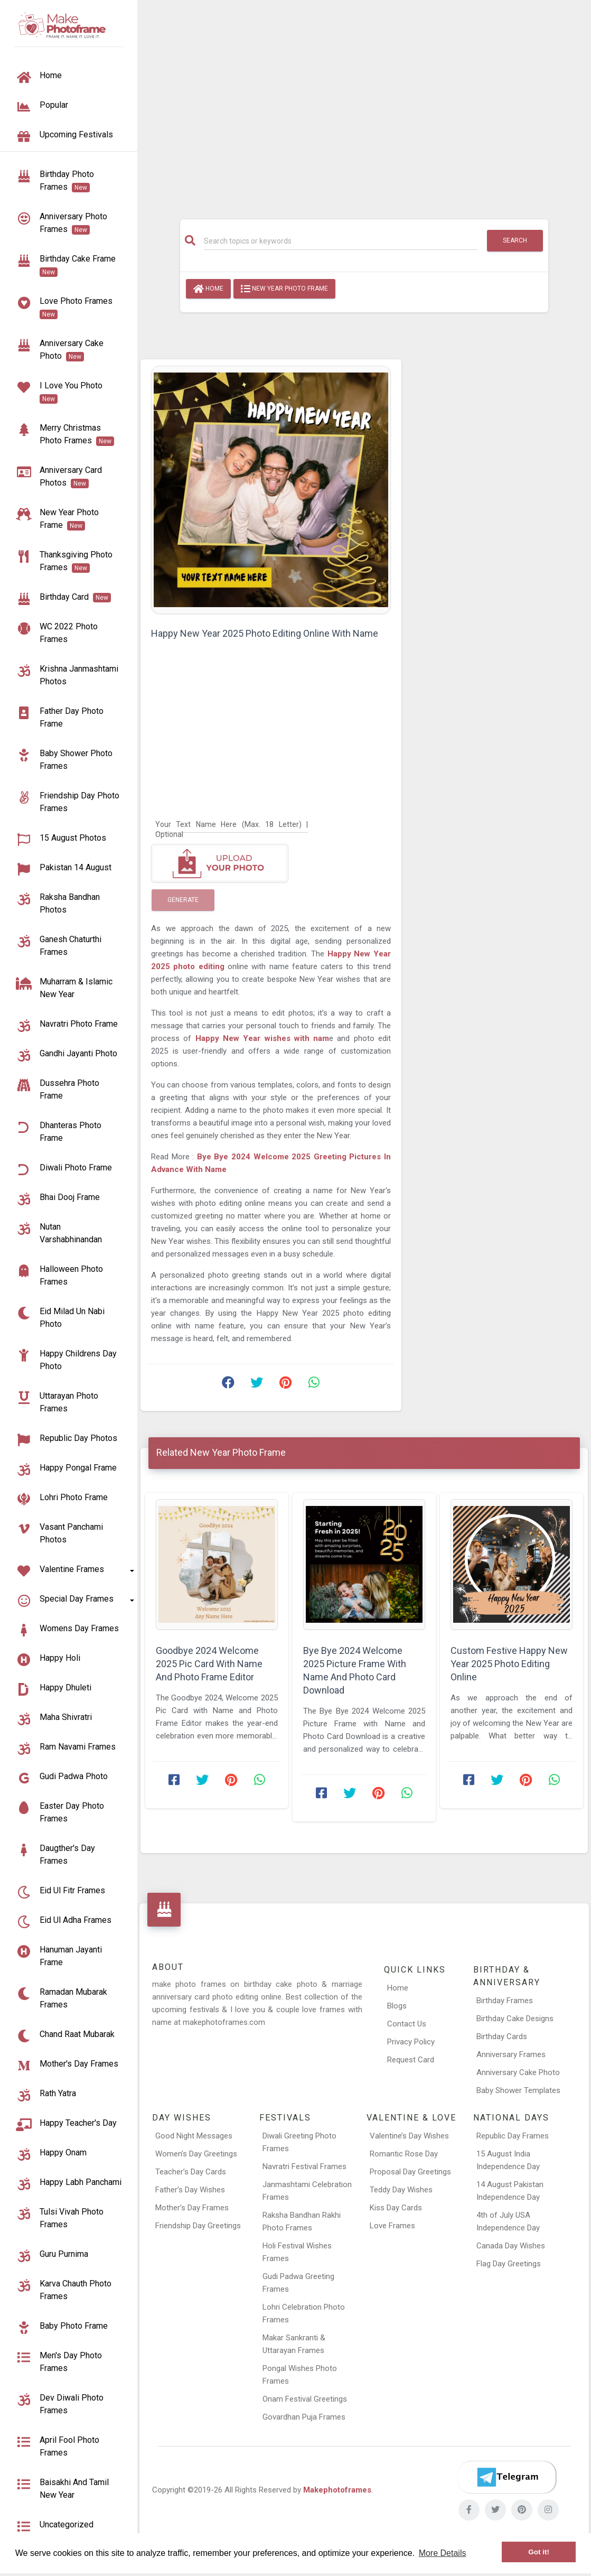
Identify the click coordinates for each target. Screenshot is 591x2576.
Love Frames (392, 2225)
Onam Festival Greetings (304, 2399)
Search (515, 240)
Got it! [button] (538, 2552)
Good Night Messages (193, 2136)
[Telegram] (507, 2477)
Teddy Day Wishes (401, 2189)
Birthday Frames (504, 2000)
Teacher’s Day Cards (190, 2172)
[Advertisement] (364, 104)
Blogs (397, 2006)
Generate (183, 900)
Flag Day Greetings (508, 2263)
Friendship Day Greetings (198, 2225)
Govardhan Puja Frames (303, 2417)
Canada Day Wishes (510, 2245)
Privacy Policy (411, 2042)
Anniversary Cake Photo (518, 2072)
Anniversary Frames (511, 2054)
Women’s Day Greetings (196, 2154)
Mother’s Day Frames (192, 2207)
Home (208, 289)
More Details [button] (442, 2553)
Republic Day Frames (512, 2136)
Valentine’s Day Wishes (409, 2136)
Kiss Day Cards (396, 2207)
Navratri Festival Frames (304, 2166)
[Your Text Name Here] (231, 823)
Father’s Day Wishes (190, 2189)
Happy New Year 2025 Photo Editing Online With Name (264, 633)
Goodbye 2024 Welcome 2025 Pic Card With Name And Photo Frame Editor (209, 1663)
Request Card (410, 2059)
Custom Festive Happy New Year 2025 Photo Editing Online (509, 1663)
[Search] (341, 240)
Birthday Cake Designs (515, 2018)
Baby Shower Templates (518, 2090)
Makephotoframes (337, 2490)
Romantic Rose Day (404, 2154)
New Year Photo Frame (284, 289)
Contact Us (406, 2024)
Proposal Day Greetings (410, 2172)
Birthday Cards (501, 2036)
